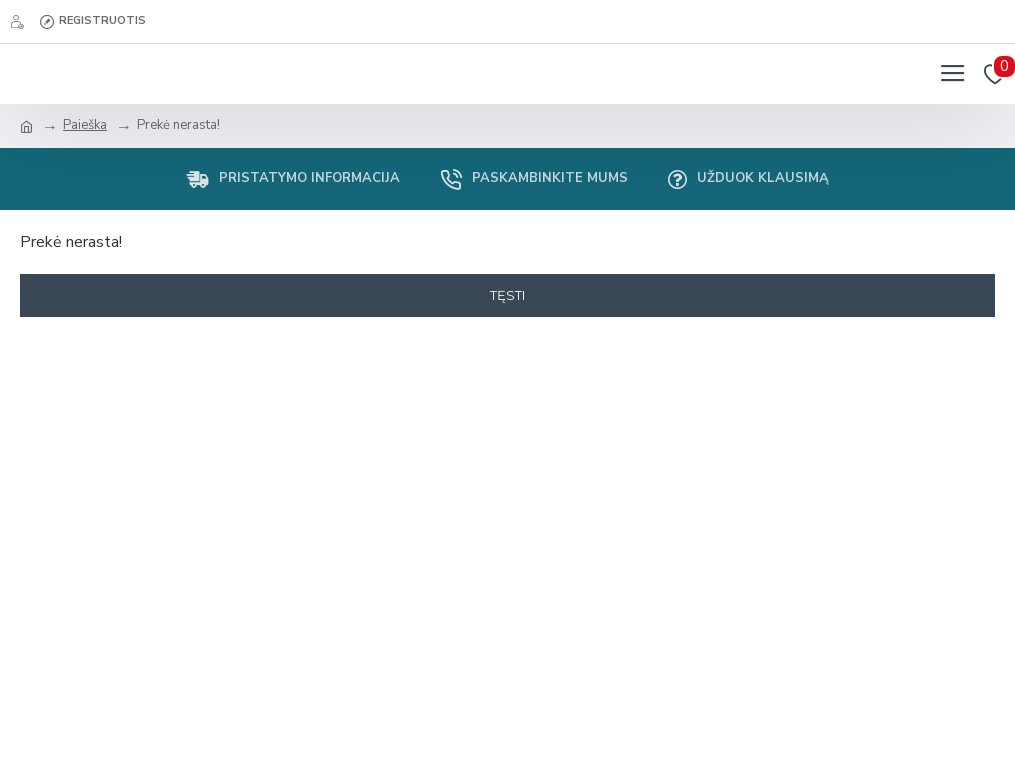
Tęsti (507, 295)
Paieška (85, 125)
